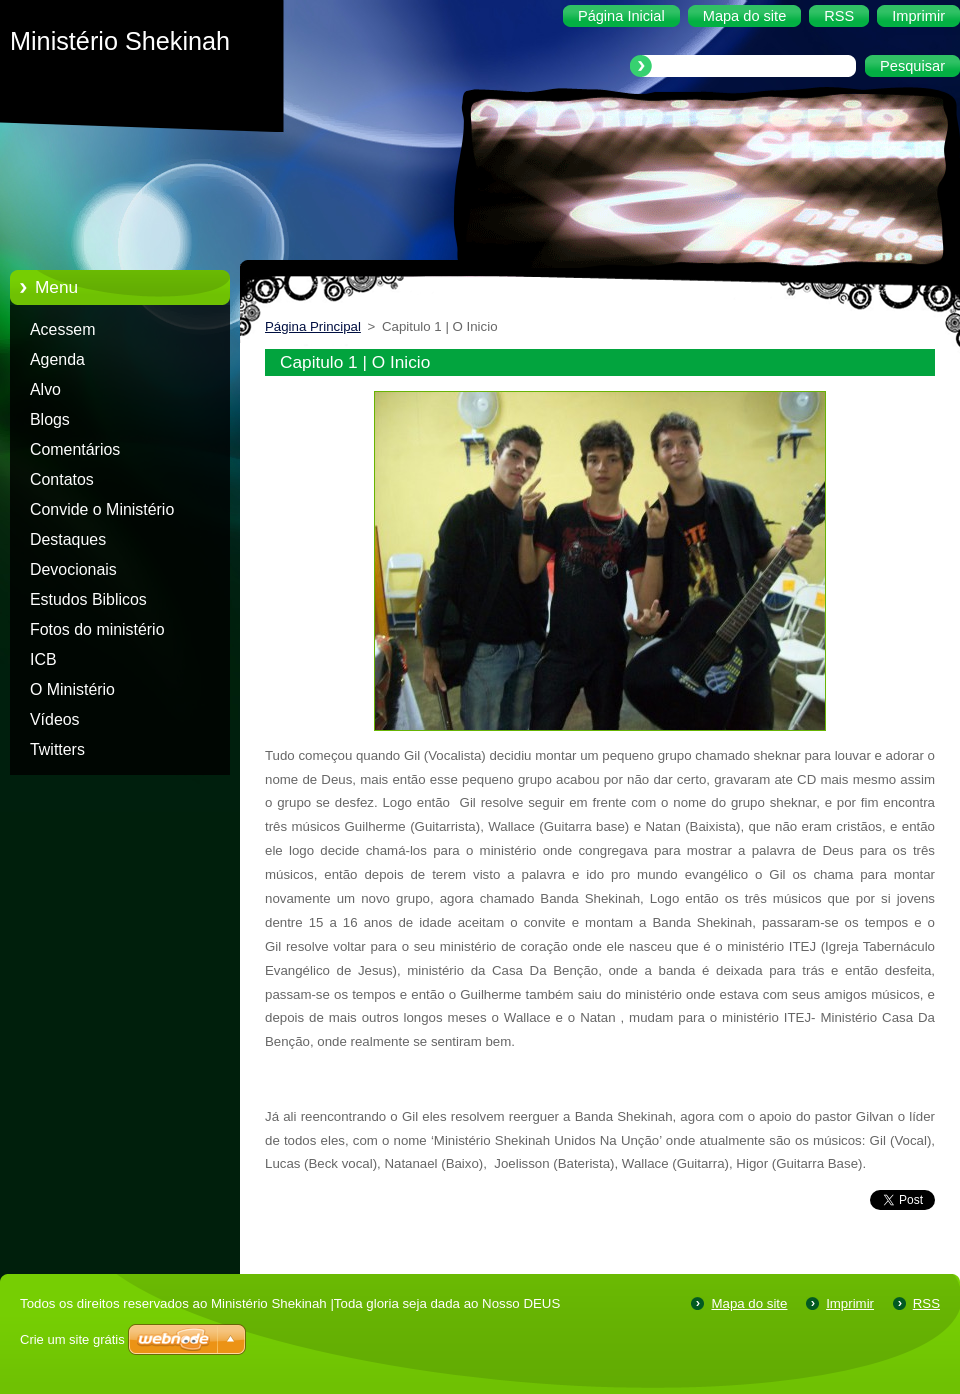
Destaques (68, 539)
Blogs (50, 419)
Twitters (57, 749)
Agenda (57, 359)
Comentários (75, 449)
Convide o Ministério (102, 509)
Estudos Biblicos (88, 599)
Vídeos (55, 719)
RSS (926, 1303)
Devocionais (73, 569)
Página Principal (313, 326)
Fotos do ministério (97, 629)
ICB (43, 659)
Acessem (62, 329)
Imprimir (850, 1303)
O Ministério (72, 689)
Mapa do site (749, 1303)
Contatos (62, 479)
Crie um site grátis (72, 1339)
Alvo (45, 389)
